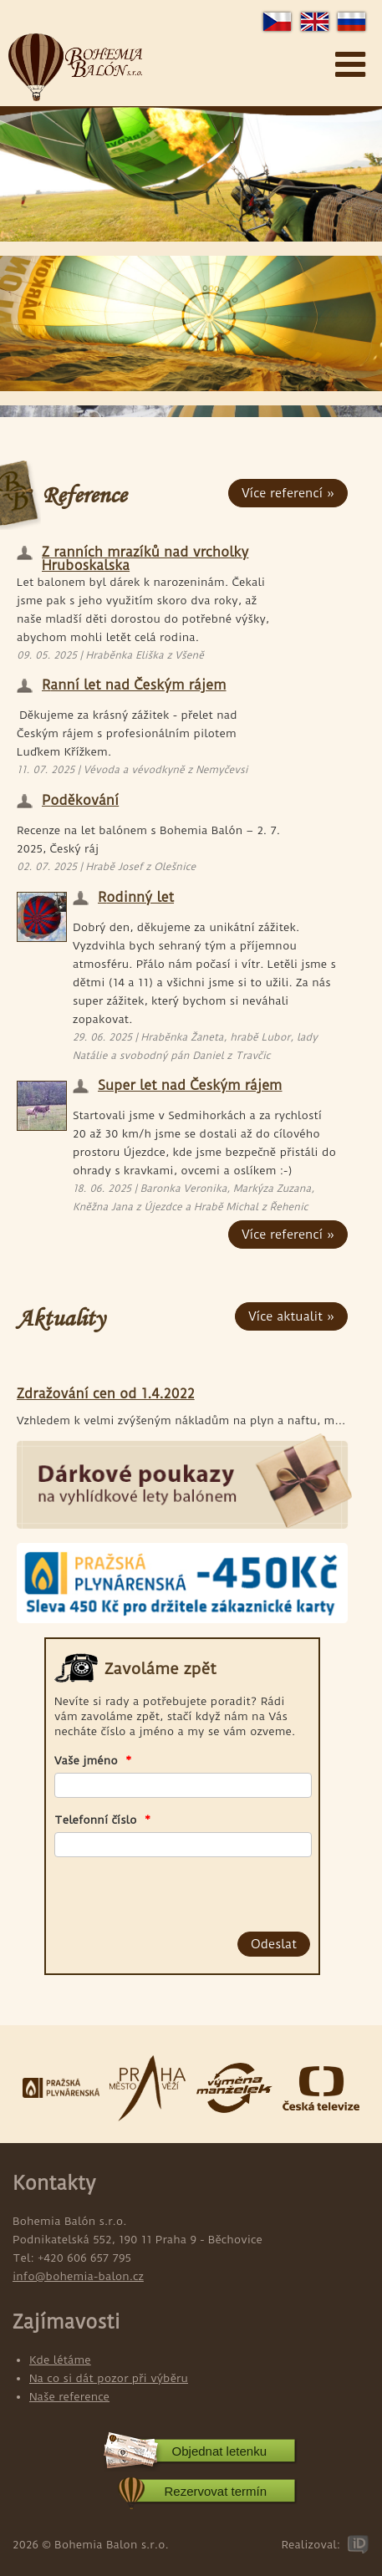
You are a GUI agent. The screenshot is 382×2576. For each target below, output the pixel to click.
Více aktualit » (291, 1316)
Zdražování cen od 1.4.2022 (106, 1394)
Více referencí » (288, 493)
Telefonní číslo (102, 1819)
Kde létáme (60, 2359)
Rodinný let (136, 898)
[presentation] (149, 1891)
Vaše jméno (93, 1760)
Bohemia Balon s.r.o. (75, 67)
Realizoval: (310, 2544)
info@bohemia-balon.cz (78, 2276)
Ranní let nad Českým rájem (134, 686)
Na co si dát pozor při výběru (108, 2378)
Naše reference (69, 2396)
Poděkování (80, 801)
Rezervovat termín (215, 2491)
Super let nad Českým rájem (190, 1086)
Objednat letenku (219, 2451)
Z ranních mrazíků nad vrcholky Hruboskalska (145, 555)
